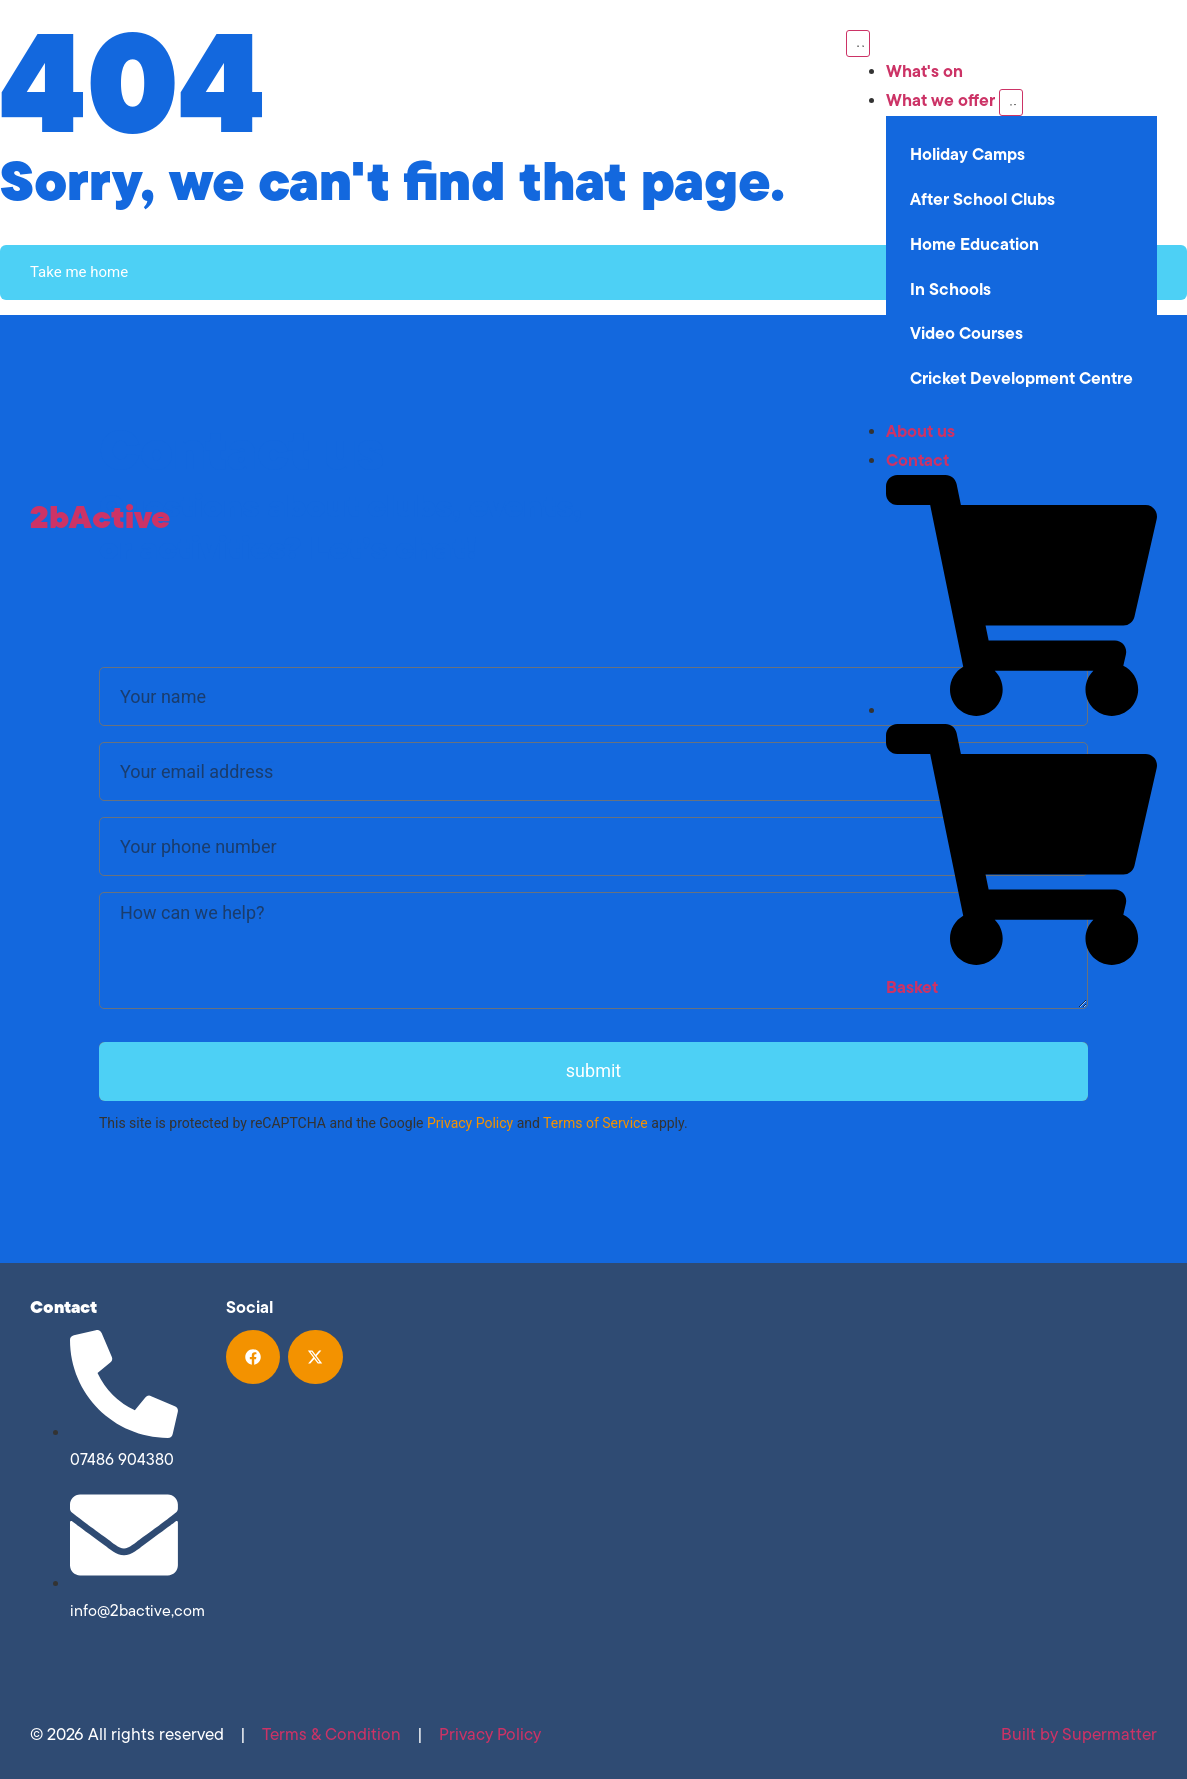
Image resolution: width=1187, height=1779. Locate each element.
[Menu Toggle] (858, 43)
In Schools (950, 289)
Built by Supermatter (1079, 1734)
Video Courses (966, 333)
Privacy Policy (470, 1123)
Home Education (974, 244)
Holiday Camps (967, 154)
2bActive (100, 516)
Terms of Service (595, 1123)
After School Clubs (982, 199)
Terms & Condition (331, 1734)
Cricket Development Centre (1021, 378)
